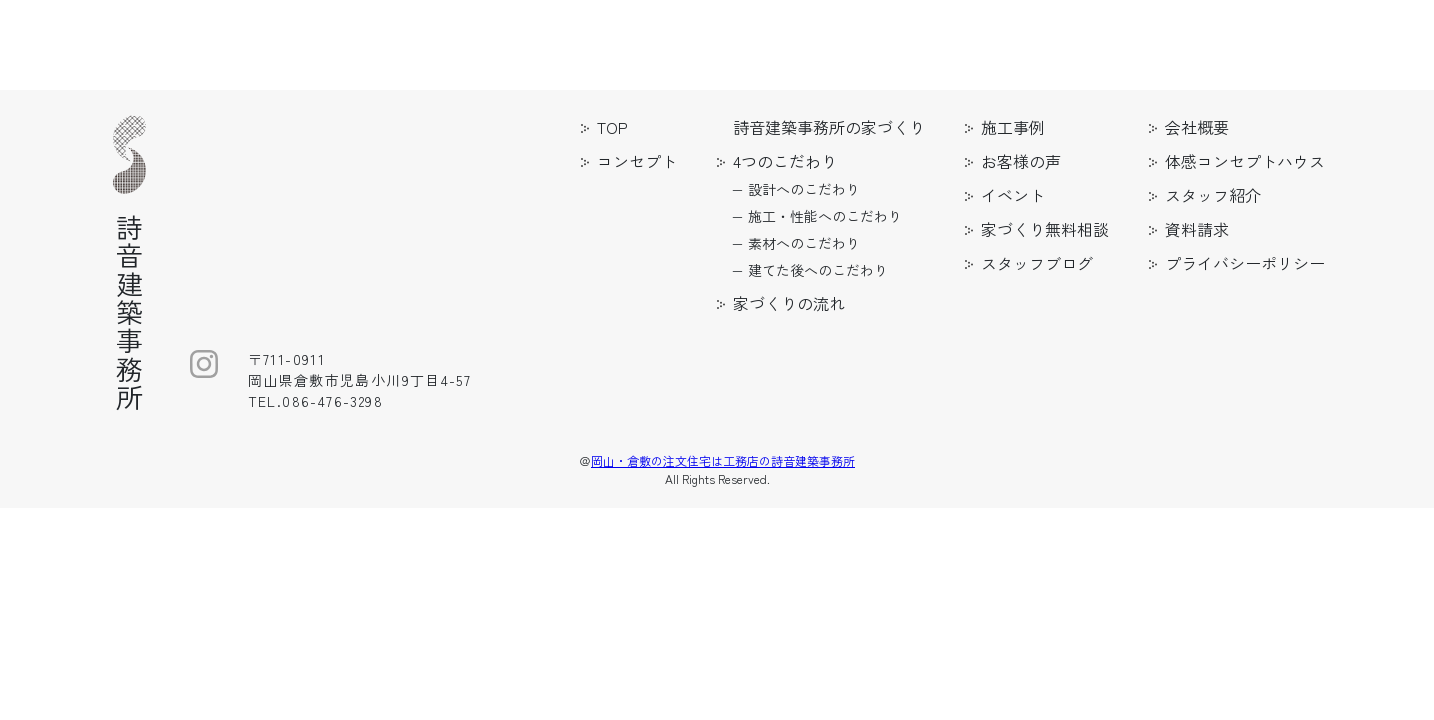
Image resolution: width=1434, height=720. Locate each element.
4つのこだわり (785, 161)
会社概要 (1197, 127)
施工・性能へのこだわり (825, 216)
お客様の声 (1021, 161)
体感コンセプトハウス (1245, 161)
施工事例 (1013, 127)
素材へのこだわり (804, 243)
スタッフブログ (1037, 263)
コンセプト (637, 161)
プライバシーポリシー (1245, 263)
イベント (1013, 195)
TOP (612, 127)
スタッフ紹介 (1213, 195)
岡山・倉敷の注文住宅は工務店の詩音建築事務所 (723, 460)
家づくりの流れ (789, 303)
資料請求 (1197, 229)
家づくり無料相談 (1045, 229)
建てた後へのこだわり (818, 270)
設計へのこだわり (804, 189)
